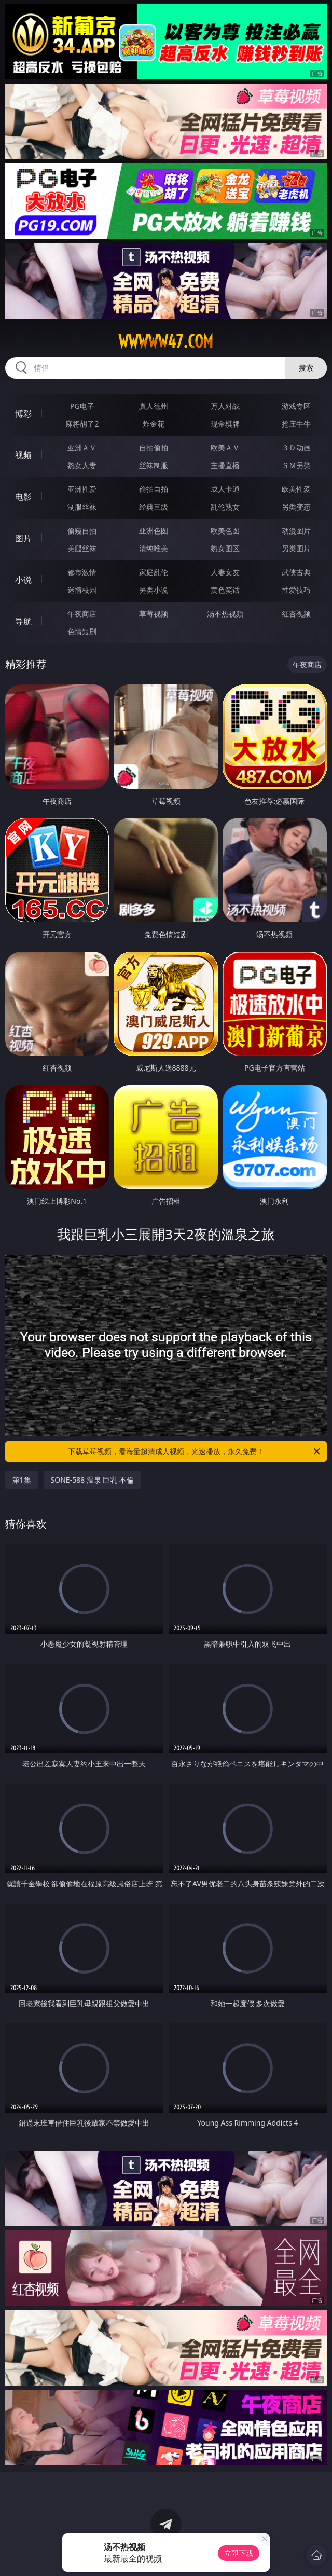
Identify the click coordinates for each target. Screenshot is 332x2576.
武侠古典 (296, 572)
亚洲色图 (153, 531)
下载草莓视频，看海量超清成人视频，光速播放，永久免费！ (195, 1451)
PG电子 (82, 406)
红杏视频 (296, 614)
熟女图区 (225, 548)
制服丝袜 (81, 507)
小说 (23, 579)
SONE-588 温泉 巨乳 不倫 (92, 1480)
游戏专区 (296, 406)
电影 (23, 496)
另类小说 (153, 590)
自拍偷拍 (153, 448)
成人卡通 (225, 489)
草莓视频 (153, 614)
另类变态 (296, 507)
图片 (23, 538)
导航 (23, 621)
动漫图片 (296, 531)
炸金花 (153, 424)
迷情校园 (81, 590)
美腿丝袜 (81, 548)
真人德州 (153, 406)
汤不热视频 (225, 614)
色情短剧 (81, 631)
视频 (23, 455)
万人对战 (225, 406)
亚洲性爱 (81, 489)
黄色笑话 (225, 590)
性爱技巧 (296, 590)
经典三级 (153, 507)
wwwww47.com (165, 341)
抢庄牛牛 (296, 424)
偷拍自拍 (153, 489)
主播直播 (225, 465)
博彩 (23, 413)
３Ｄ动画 (296, 448)
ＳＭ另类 (296, 465)
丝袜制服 (153, 465)
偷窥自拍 (81, 531)
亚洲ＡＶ (81, 448)
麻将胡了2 (82, 424)
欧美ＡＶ (225, 448)
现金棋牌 (225, 424)
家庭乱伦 (153, 572)
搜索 (306, 368)
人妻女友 (225, 572)
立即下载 (238, 2553)
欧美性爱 (296, 489)
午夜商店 (81, 614)
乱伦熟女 (225, 507)
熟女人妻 (81, 465)
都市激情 (81, 572)
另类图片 (296, 548)
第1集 (21, 1480)
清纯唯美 (153, 548)
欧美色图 (225, 531)
